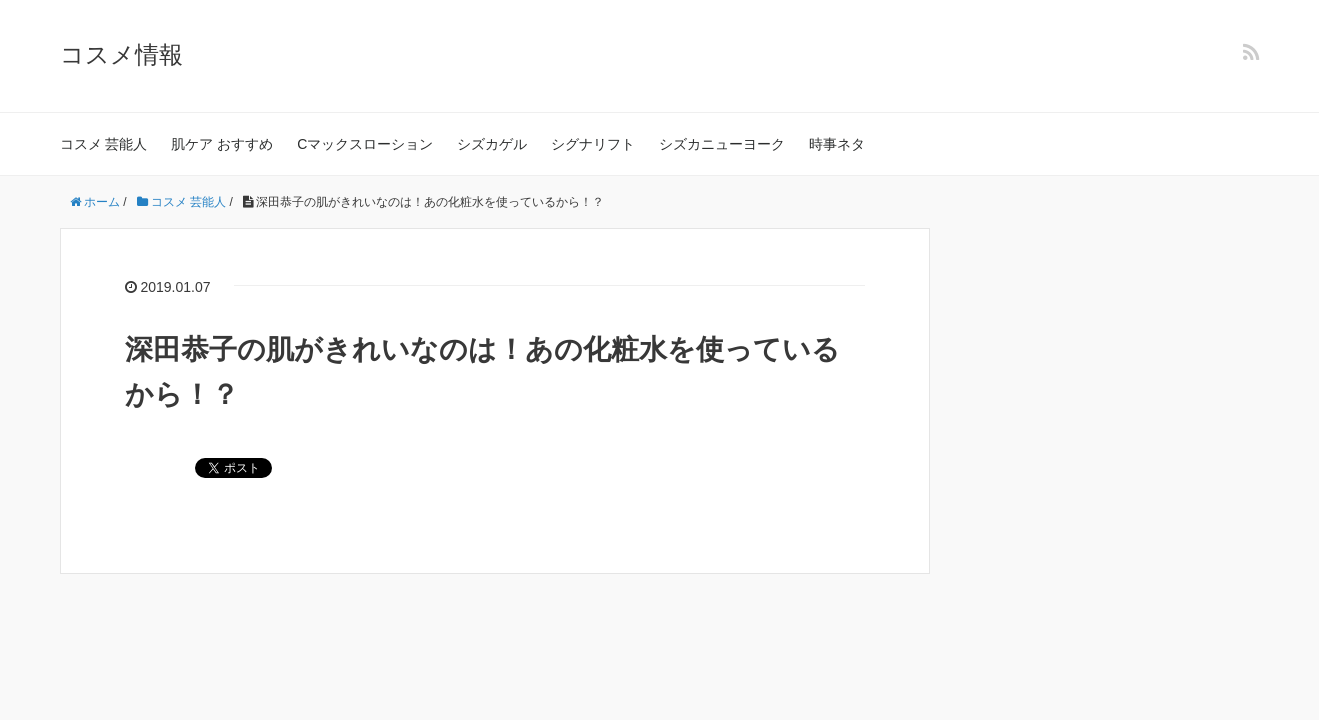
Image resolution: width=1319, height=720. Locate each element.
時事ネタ (837, 144)
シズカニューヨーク (722, 144)
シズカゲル (492, 144)
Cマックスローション (365, 144)
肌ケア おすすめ (222, 144)
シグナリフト (593, 144)
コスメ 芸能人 (104, 144)
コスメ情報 (121, 54)
